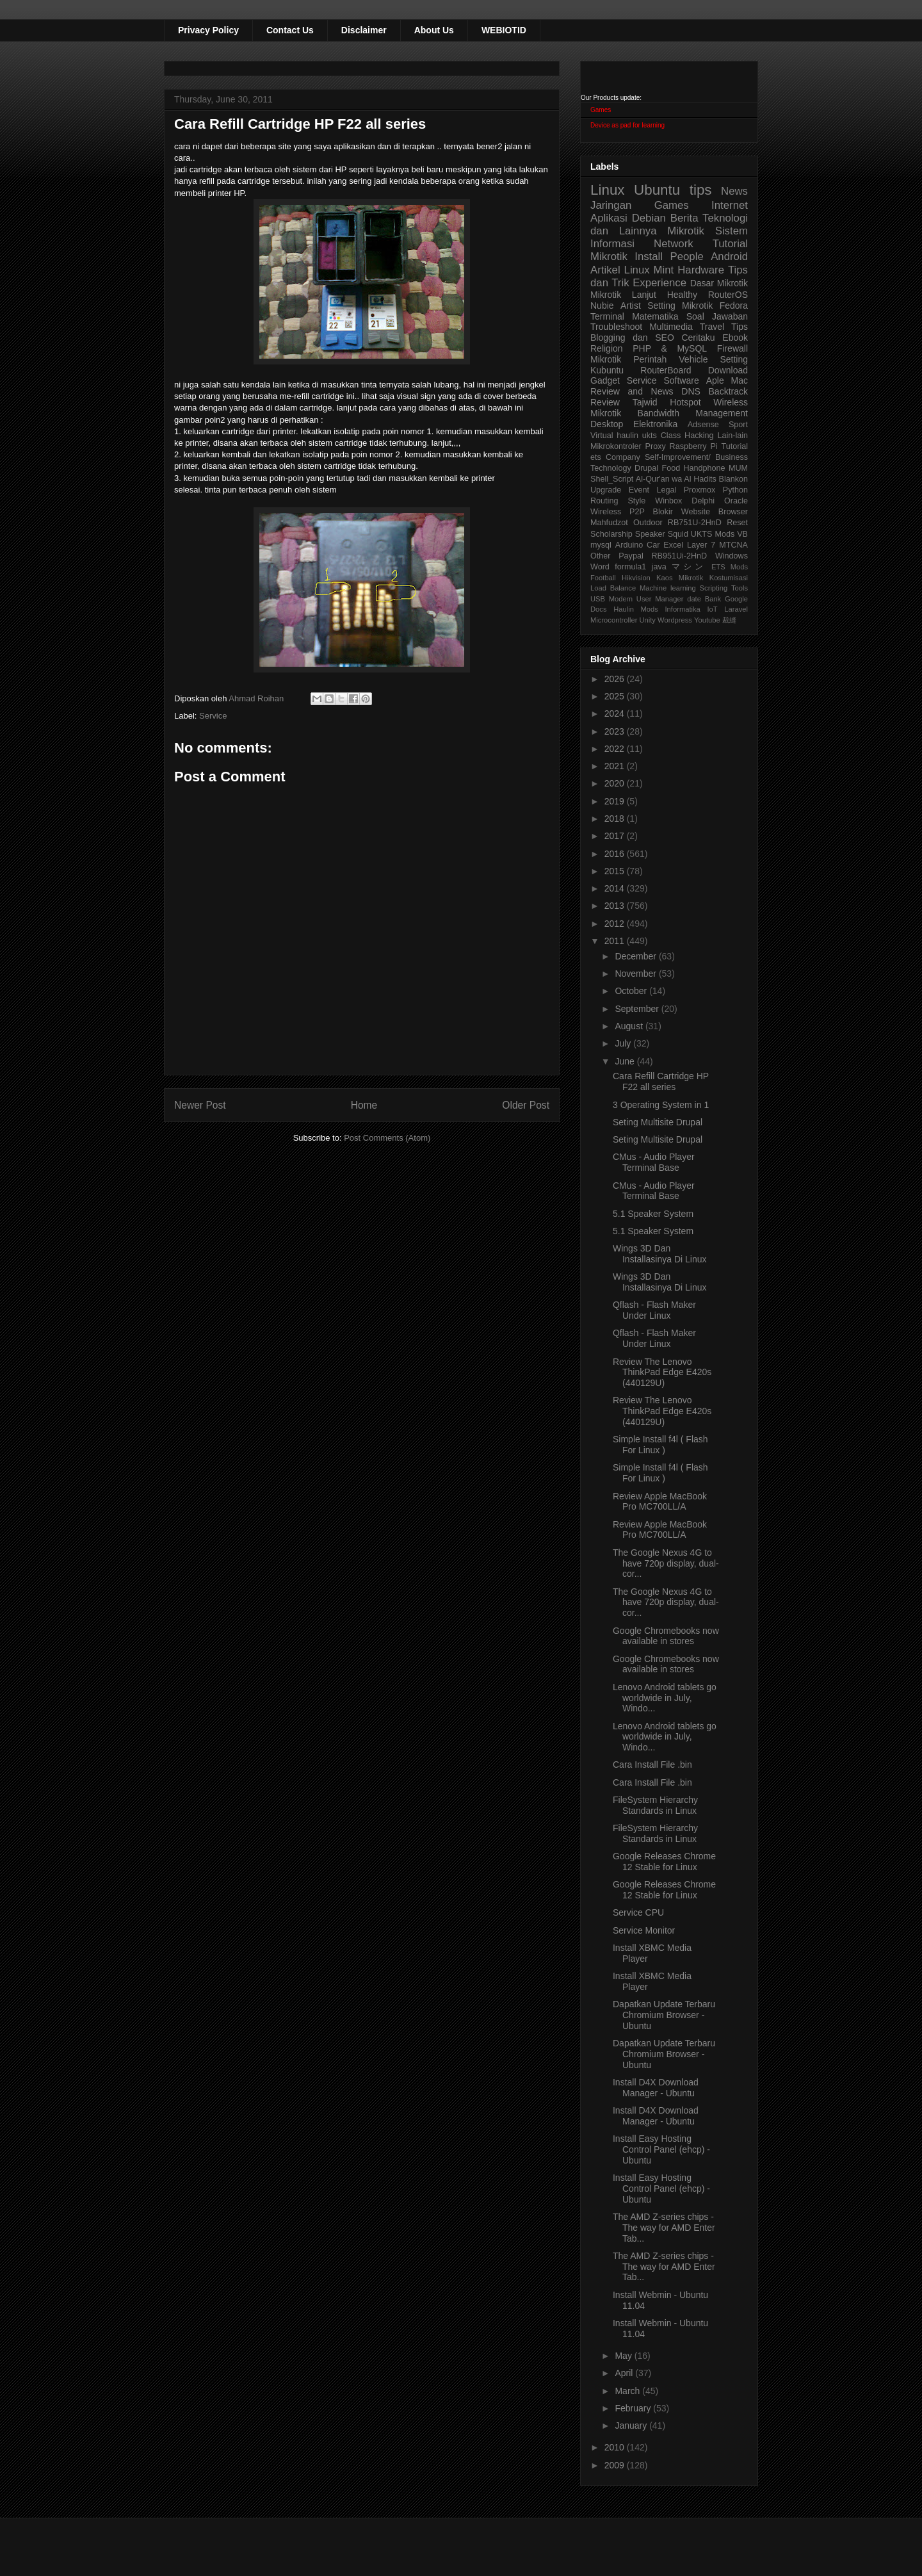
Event (639, 489)
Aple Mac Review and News (669, 385)
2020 (615, 783)
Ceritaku (698, 337)
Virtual (601, 435)
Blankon (733, 479)
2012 (615, 923)
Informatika (682, 609)
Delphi (703, 500)
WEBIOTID (503, 30)
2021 (615, 766)
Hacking (699, 435)
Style (636, 500)
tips (701, 190)
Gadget (605, 380)
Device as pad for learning (627, 125)
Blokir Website (682, 511)
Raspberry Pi (694, 446)
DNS (690, 391)
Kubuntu (607, 370)
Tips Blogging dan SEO (669, 332)
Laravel (736, 609)
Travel (712, 327)
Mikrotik (685, 231)
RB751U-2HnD (695, 522)
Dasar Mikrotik (719, 283)
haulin (627, 435)
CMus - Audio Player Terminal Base (654, 1162)
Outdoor (648, 522)
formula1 (630, 566)
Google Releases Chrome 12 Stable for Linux (664, 1861)
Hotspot (685, 402)
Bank (713, 599)
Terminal (607, 316)
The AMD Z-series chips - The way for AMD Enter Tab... (664, 2228)
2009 (615, 2465)
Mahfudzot (609, 522)
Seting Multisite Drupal (657, 1122)
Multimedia (671, 327)
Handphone (704, 468)
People (686, 256)
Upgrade (605, 489)
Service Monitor (644, 1930)
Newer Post (200, 1105)
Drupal (646, 468)
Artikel (605, 270)
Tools (739, 588)
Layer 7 (701, 545)
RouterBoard (665, 370)
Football (603, 578)
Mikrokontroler (616, 446)
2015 (615, 871)
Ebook (735, 337)
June (625, 1061)
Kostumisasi (728, 578)
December (636, 956)
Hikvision (636, 578)
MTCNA (733, 545)
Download (728, 370)
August (630, 1026)
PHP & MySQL (670, 348)
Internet (729, 205)
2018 (615, 818)
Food (670, 468)
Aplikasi (608, 218)
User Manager (660, 599)
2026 (615, 679)
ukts (649, 435)
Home (364, 1105)
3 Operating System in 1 (661, 1105)
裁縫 (729, 620)
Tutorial (734, 446)
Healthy (682, 294)
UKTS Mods (712, 534)
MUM (738, 468)
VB (742, 534)
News (734, 191)
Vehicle (693, 359)
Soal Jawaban (717, 316)
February (634, 2408)
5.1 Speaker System (653, 1214)
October (632, 991)
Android (729, 256)
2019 (615, 801)
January (632, 2425)
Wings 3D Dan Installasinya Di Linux (660, 1253)
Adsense (703, 424)
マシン (689, 566)
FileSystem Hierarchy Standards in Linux (655, 1805)
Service (213, 716)
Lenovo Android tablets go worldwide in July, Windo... (664, 1698)
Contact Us (290, 30)
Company (623, 457)
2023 (615, 731)
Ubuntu (657, 190)
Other (600, 555)
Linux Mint (649, 270)
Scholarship (611, 534)
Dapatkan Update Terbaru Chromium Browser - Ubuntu (664, 2015)
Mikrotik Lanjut (623, 294)
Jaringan (610, 205)
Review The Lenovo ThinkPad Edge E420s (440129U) (662, 1373)
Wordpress (675, 620)
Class (671, 435)
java (659, 566)
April (625, 2373)
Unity (647, 620)
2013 (615, 906)
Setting (734, 359)
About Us (434, 30)
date (694, 599)
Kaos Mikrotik (679, 578)
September (638, 1009)
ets (595, 457)
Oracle (736, 500)
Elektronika (655, 424)
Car (653, 545)
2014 (615, 888)
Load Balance (613, 588)
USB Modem (611, 599)
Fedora (734, 305)
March (628, 2391)
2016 (615, 854)
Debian (649, 218)
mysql (600, 545)
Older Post (525, 1105)
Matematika (655, 316)
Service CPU (638, 1912)
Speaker (650, 534)
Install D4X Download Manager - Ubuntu (656, 2087)
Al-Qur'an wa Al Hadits (676, 479)
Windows (731, 555)
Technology (610, 468)
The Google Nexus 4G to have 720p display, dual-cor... (666, 1563)
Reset (737, 522)
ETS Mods (729, 567)
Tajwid (645, 402)
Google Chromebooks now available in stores (666, 1636)
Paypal (631, 555)
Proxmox (700, 489)
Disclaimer (364, 30)
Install (649, 256)
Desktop (606, 424)
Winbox (668, 500)
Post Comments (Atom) (387, 1138)
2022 (615, 749)
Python (735, 489)
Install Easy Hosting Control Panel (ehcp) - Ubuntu (661, 2149)
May (624, 2356)
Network (673, 244)
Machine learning (668, 588)
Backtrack (728, 391)
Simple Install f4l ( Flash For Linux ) (660, 1444)
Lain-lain (732, 435)
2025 (615, 696)
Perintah (650, 359)
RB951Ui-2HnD (679, 555)
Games (600, 109)
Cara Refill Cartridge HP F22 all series (661, 1081)
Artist (630, 305)
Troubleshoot (616, 327)
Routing (604, 500)
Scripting (714, 588)
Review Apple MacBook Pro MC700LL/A (660, 1501)
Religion (606, 348)
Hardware (700, 270)
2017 (615, 836)
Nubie (602, 305)
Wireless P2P (617, 511)
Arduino (629, 545)
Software (681, 380)
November (636, 973)
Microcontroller (613, 620)
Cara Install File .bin (652, 1764)
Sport (738, 424)
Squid (678, 534)
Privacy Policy (208, 30)
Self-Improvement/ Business (696, 457)
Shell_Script (611, 479)
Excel (673, 545)
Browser (733, 511)
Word (600, 566)
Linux (607, 190)
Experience (659, 283)
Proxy (655, 446)
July (624, 1043)
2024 (615, 713)
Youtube (707, 620)
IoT (712, 609)
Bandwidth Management (693, 413)
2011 (615, 941)
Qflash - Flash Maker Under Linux (654, 1310)
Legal (666, 489)
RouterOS (728, 294)
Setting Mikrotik (680, 305)
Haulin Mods (635, 609)
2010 (615, 2447)
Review (605, 402)
